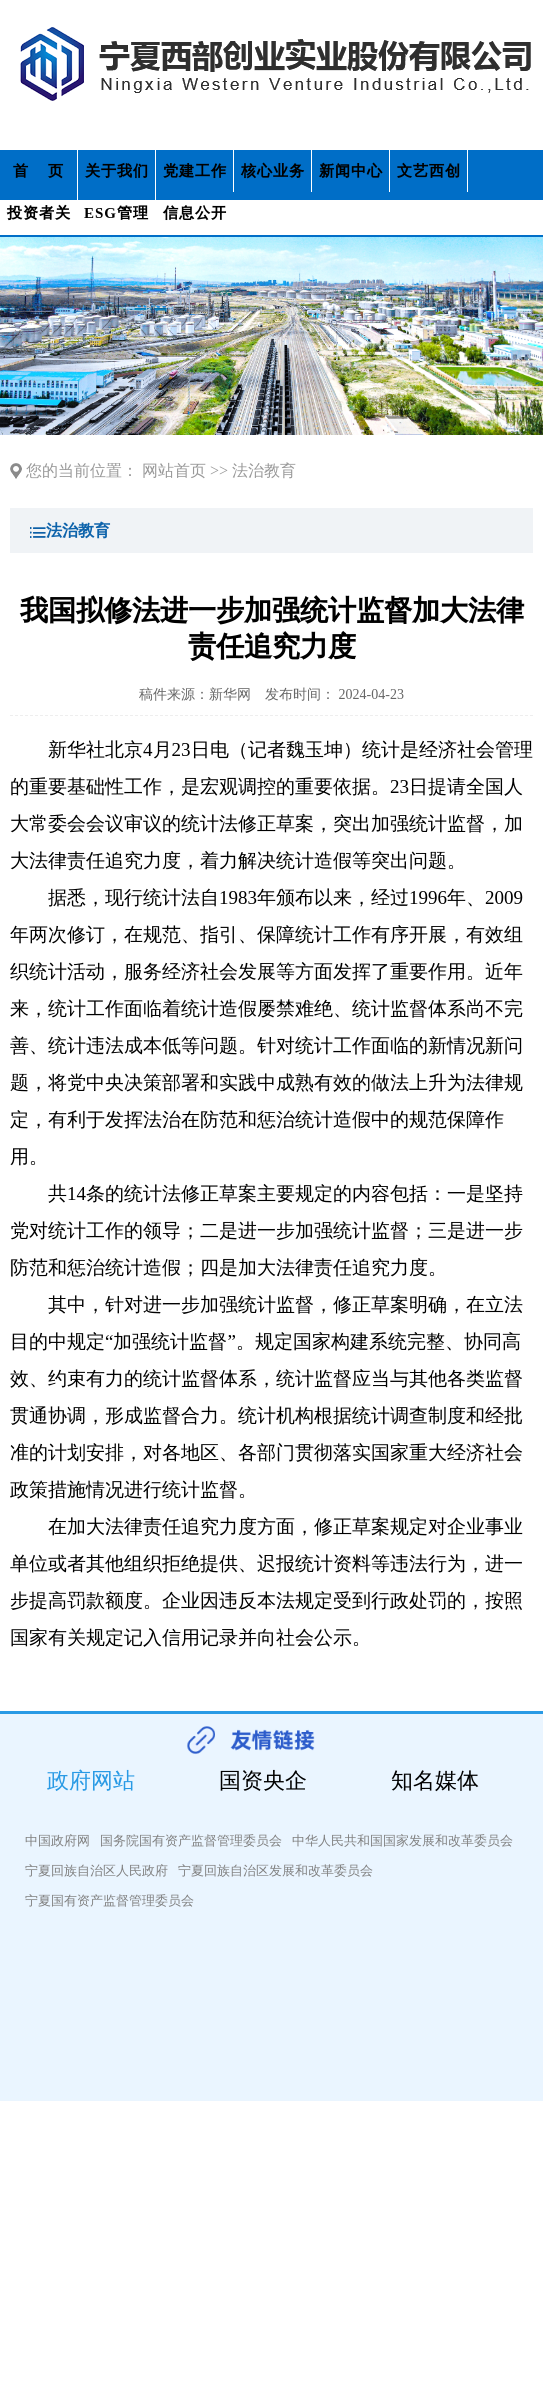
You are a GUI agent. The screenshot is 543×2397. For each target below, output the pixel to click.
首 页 (38, 171)
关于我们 (117, 171)
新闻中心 (351, 171)
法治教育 (264, 470)
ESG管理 (116, 213)
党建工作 (195, 171)
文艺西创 (429, 171)
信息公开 (195, 213)
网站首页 (174, 470)
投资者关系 (39, 219)
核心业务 (273, 171)
